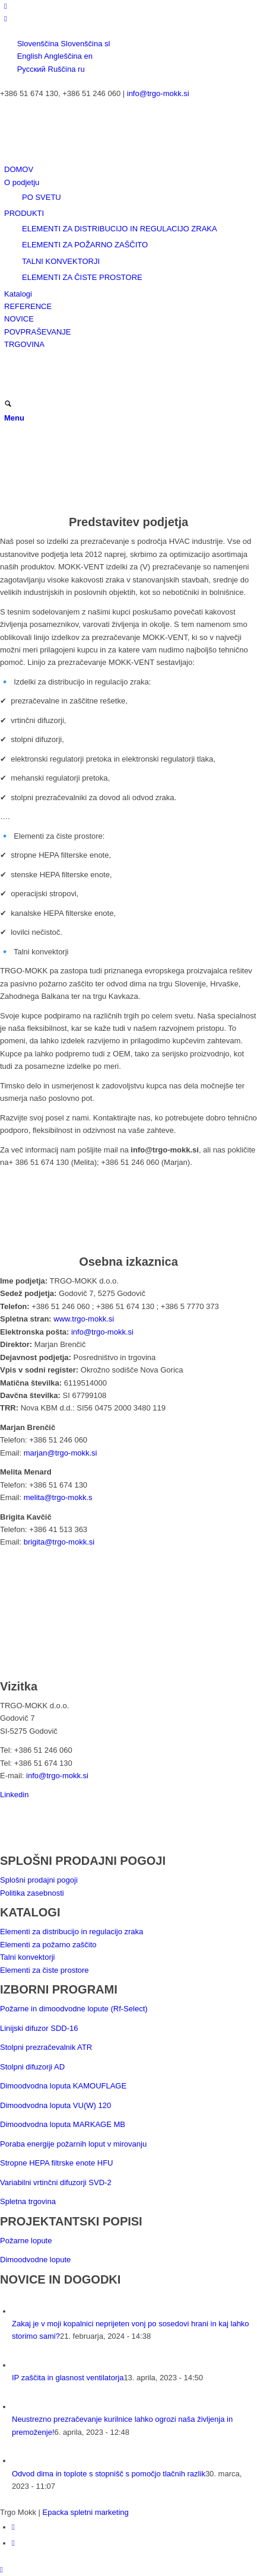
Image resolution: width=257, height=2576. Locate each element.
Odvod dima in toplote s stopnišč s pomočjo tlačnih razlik (108, 2473)
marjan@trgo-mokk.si (60, 1452)
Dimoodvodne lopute (35, 2259)
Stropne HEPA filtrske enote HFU (56, 2162)
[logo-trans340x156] (89, 156)
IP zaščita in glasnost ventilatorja (67, 2377)
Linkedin (14, 1794)
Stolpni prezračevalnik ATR (46, 2047)
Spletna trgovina (28, 2201)
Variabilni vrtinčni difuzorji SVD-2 (56, 2182)
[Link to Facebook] (5, 18)
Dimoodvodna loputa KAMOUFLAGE (63, 2085)
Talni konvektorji (27, 1957)
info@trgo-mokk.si (158, 93)
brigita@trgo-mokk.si (59, 1541)
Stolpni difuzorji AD (32, 2066)
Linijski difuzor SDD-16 (39, 2028)
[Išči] (8, 404)
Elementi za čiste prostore (44, 1970)
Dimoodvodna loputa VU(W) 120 (55, 2105)
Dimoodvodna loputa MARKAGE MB (62, 2124)
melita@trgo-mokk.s (58, 1497)
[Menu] (14, 417)
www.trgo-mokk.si (83, 1318)
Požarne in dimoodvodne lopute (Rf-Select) (74, 2008)
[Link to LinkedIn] (5, 6)
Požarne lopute (26, 2240)
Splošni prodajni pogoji (39, 1880)
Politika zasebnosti (32, 1893)
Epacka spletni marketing (86, 2512)
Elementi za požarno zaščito (48, 1944)
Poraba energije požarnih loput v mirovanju (73, 2143)
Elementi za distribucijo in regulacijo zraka (71, 1931)
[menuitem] (130, 169)
